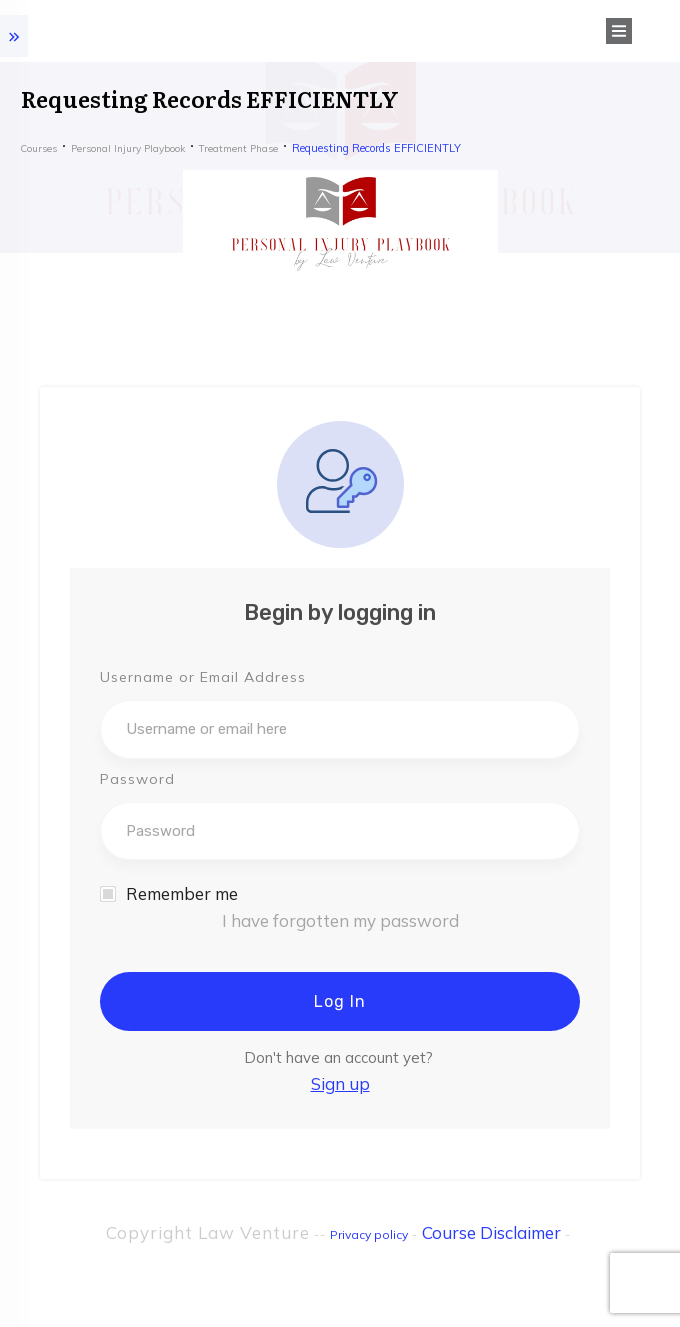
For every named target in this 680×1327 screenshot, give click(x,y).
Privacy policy (369, 1234)
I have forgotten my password (340, 920)
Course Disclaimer (491, 1232)
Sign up (340, 1083)
